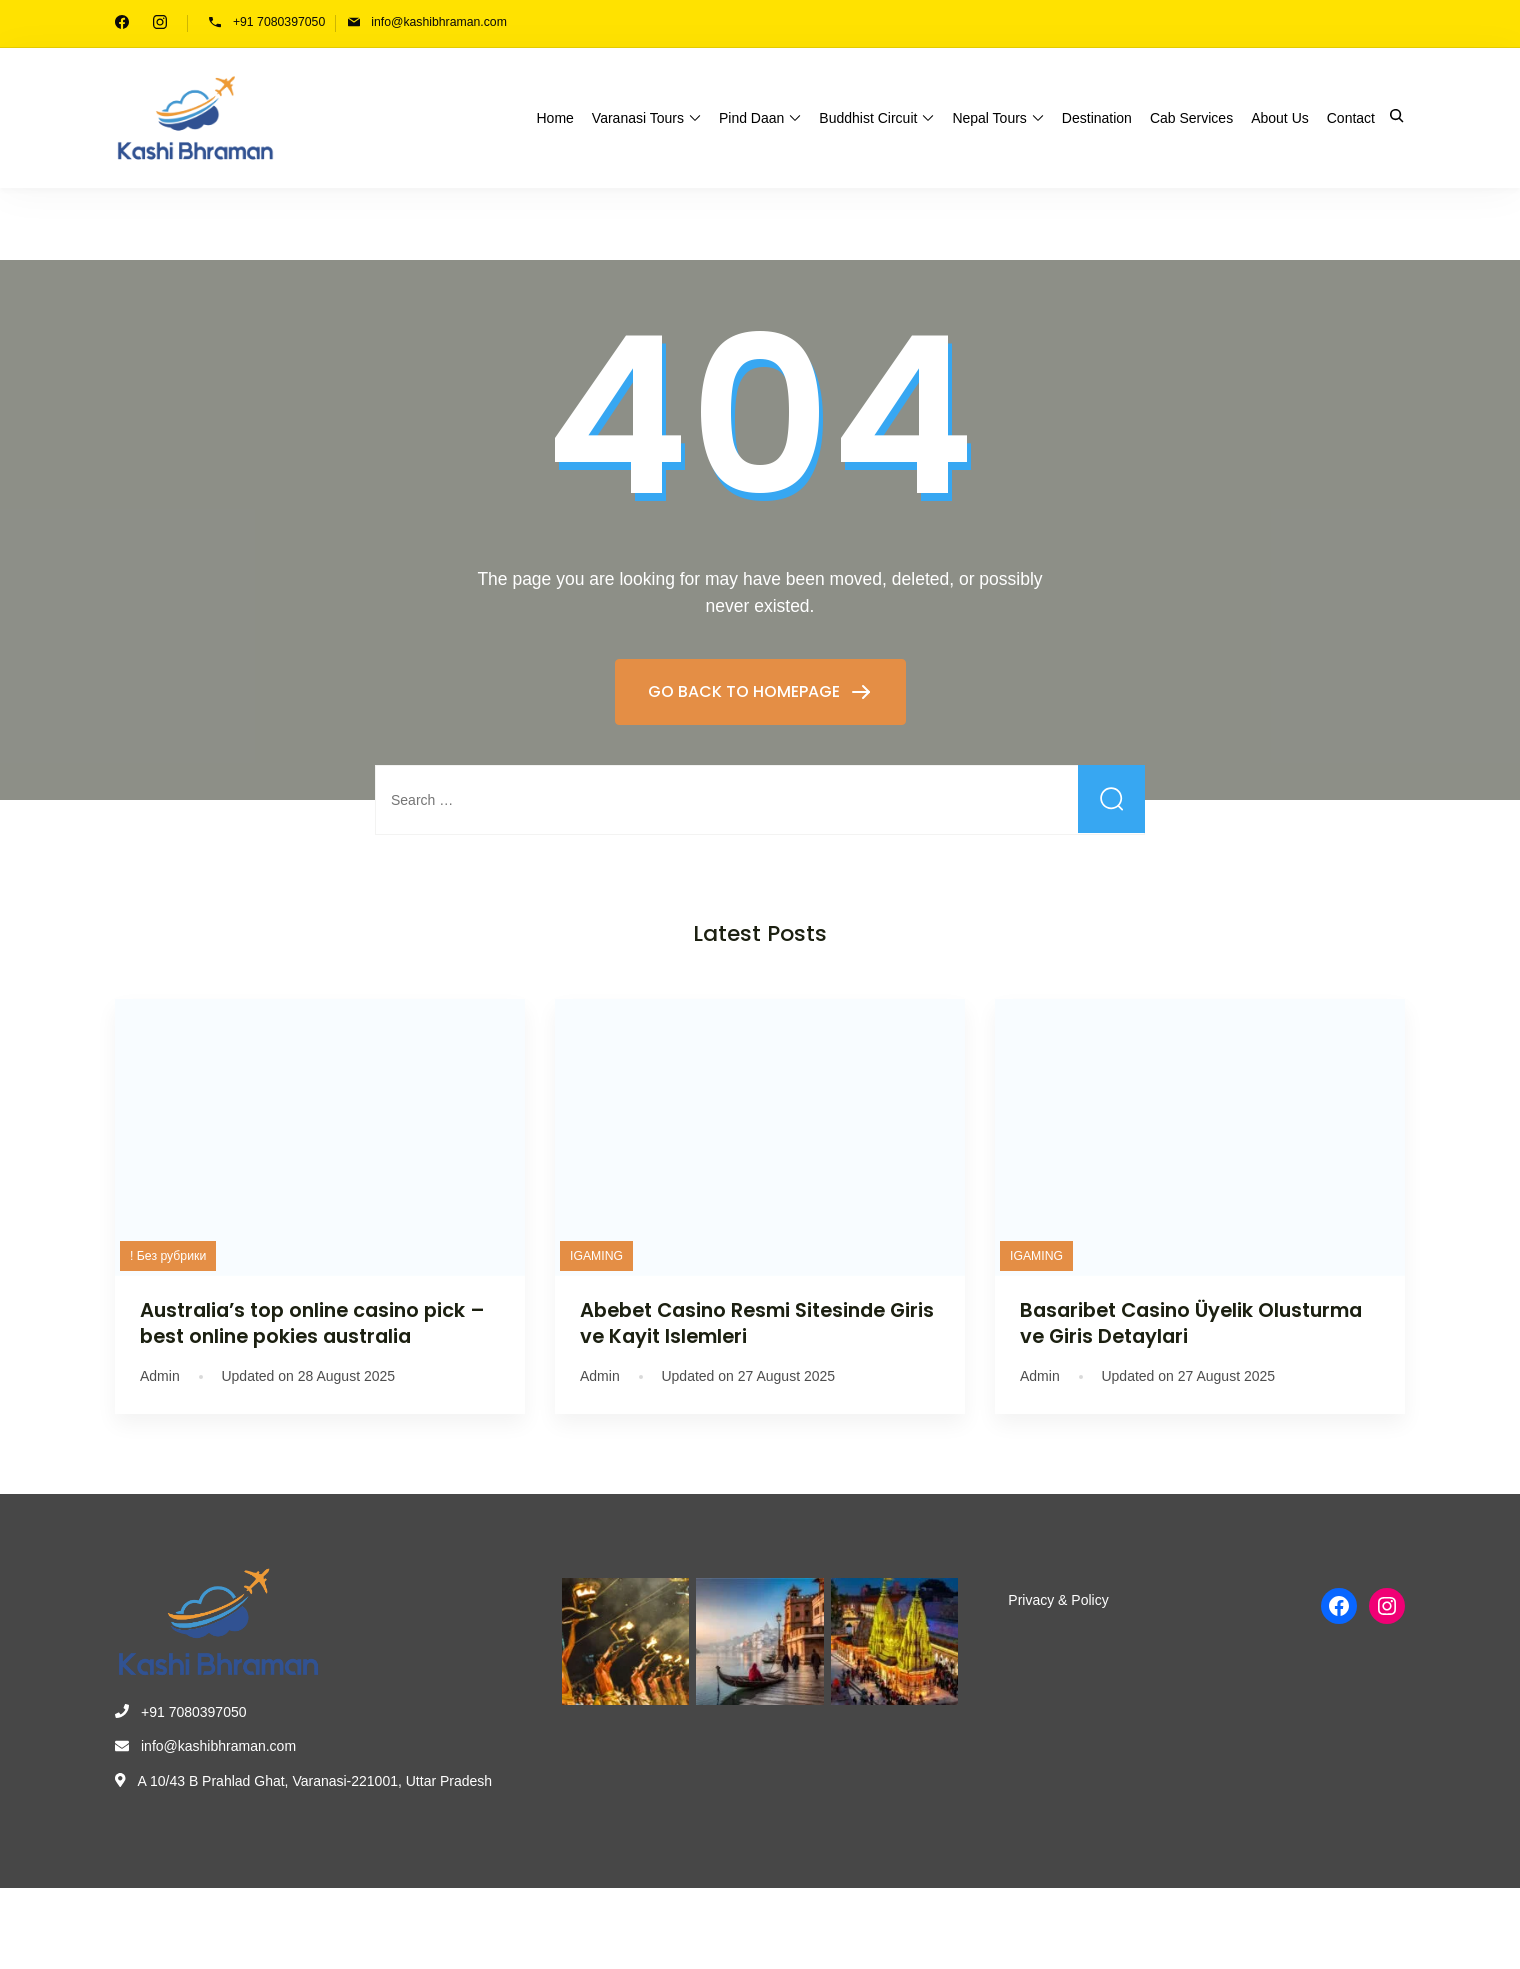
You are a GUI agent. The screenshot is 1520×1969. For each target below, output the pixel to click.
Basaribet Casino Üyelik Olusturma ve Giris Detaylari (1191, 1322)
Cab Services (1191, 118)
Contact (1351, 118)
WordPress (586, 1925)
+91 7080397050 (279, 22)
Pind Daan (751, 118)
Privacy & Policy (1058, 1600)
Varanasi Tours (638, 118)
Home (555, 118)
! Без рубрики (168, 1256)
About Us (1280, 118)
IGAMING (596, 1256)
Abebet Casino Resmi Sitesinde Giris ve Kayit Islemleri (757, 1322)
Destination (1097, 118)
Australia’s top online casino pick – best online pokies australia (312, 1322)
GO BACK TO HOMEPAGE (746, 691)
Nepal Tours (989, 118)
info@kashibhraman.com (439, 22)
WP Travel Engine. (434, 1925)
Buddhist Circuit (868, 118)
